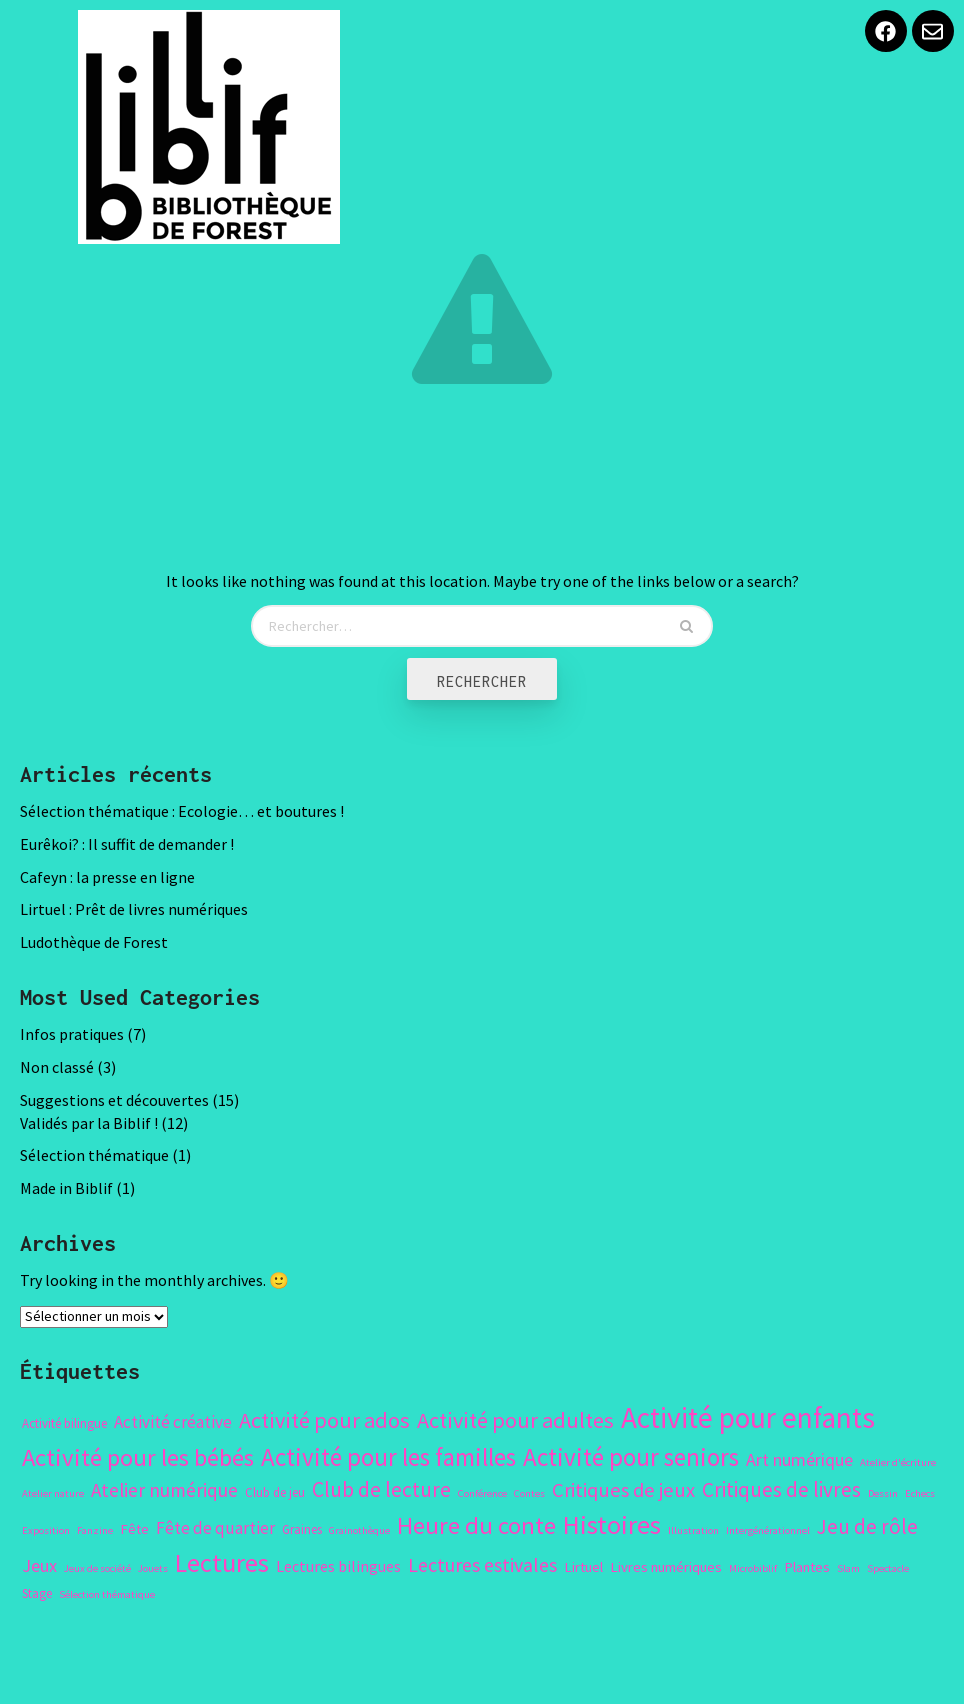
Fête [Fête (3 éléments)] (134, 1529)
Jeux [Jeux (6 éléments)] (39, 1565)
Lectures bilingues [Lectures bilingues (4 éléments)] (338, 1566)
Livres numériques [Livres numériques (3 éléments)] (666, 1567)
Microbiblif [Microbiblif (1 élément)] (753, 1568)
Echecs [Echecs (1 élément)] (920, 1493)
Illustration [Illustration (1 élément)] (693, 1530)
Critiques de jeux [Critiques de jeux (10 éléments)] (623, 1490)
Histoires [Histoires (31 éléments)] (612, 1524)
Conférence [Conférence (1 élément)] (482, 1493)
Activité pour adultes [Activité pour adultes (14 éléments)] (515, 1420)
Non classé (57, 1067)
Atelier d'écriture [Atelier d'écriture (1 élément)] (898, 1462)
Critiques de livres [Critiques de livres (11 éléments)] (781, 1489)
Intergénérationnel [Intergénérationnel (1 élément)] (768, 1530)
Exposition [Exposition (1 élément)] (46, 1530)
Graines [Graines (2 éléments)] (302, 1529)
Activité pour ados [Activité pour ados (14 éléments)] (324, 1420)
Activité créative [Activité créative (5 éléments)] (173, 1422)
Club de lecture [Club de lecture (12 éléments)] (381, 1489)
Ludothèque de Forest (94, 942)
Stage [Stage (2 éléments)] (37, 1593)
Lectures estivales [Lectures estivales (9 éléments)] (482, 1564)
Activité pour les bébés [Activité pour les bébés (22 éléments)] (138, 1457)
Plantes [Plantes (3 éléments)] (807, 1567)
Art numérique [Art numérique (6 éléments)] (799, 1459)
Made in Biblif (66, 1188)
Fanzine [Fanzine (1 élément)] (95, 1530)
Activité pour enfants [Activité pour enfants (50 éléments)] (748, 1417)
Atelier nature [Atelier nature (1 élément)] (53, 1493)
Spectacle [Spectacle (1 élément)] (888, 1568)
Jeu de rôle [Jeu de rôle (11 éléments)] (867, 1526)
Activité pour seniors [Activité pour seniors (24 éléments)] (631, 1457)
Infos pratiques (72, 1034)
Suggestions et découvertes (114, 1100)
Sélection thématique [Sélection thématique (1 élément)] (107, 1594)
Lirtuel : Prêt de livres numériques (134, 909)
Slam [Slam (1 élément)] (848, 1568)
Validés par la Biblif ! (89, 1123)
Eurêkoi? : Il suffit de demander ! (127, 844)
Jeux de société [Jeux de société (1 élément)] (97, 1568)
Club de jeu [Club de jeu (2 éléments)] (275, 1492)
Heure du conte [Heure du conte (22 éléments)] (476, 1525)
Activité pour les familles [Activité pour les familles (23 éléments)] (388, 1457)
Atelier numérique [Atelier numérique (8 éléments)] (164, 1490)
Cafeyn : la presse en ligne (107, 877)
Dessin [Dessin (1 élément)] (883, 1493)
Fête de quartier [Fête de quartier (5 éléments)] (215, 1528)
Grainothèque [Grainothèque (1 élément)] (359, 1530)
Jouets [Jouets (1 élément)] (153, 1568)
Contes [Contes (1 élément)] (529, 1493)
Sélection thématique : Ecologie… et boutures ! (182, 811)
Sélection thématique (94, 1155)
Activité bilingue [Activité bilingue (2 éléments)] (64, 1423)
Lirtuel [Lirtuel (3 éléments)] (583, 1567)
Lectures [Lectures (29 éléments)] (222, 1562)
